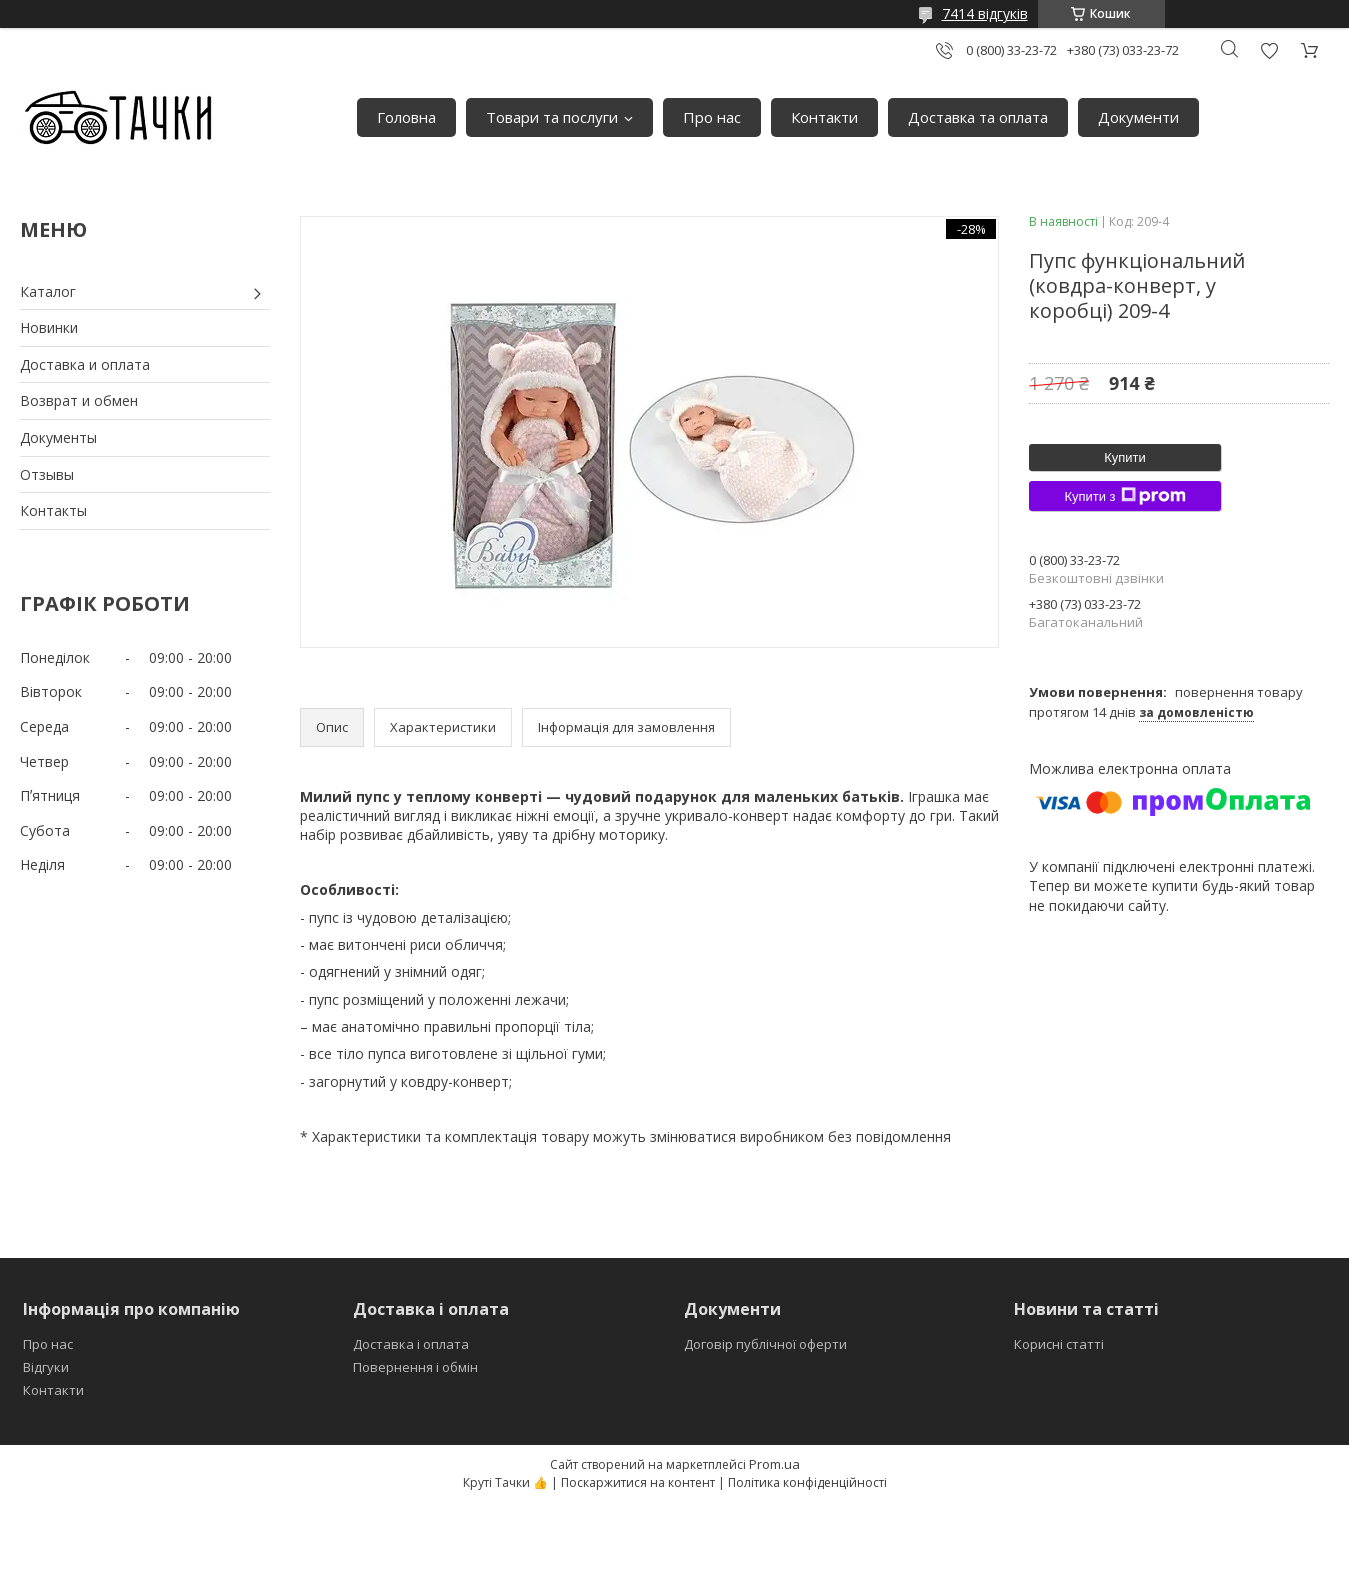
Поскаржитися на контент (638, 1482)
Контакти (824, 117)
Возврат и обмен (79, 400)
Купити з (1124, 496)
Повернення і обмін (415, 1367)
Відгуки (46, 1367)
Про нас (712, 117)
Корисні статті (1059, 1344)
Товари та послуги (552, 117)
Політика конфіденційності (807, 1482)
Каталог (48, 291)
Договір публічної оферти (765, 1344)
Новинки (49, 327)
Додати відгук (1269, 50)
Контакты (53, 510)
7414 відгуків (985, 13)
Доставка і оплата (411, 1344)
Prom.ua (774, 1464)
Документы (58, 437)
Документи (1138, 117)
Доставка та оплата (978, 117)
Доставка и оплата (85, 364)
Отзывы (47, 474)
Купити (1125, 457)
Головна (406, 117)
